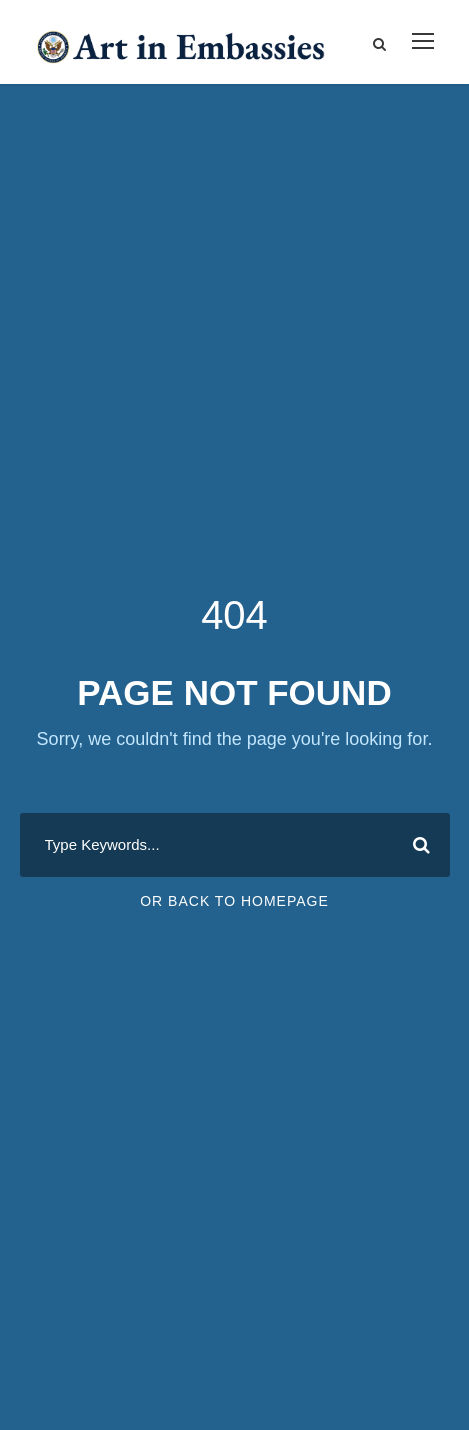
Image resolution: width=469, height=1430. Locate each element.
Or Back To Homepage (234, 901)
